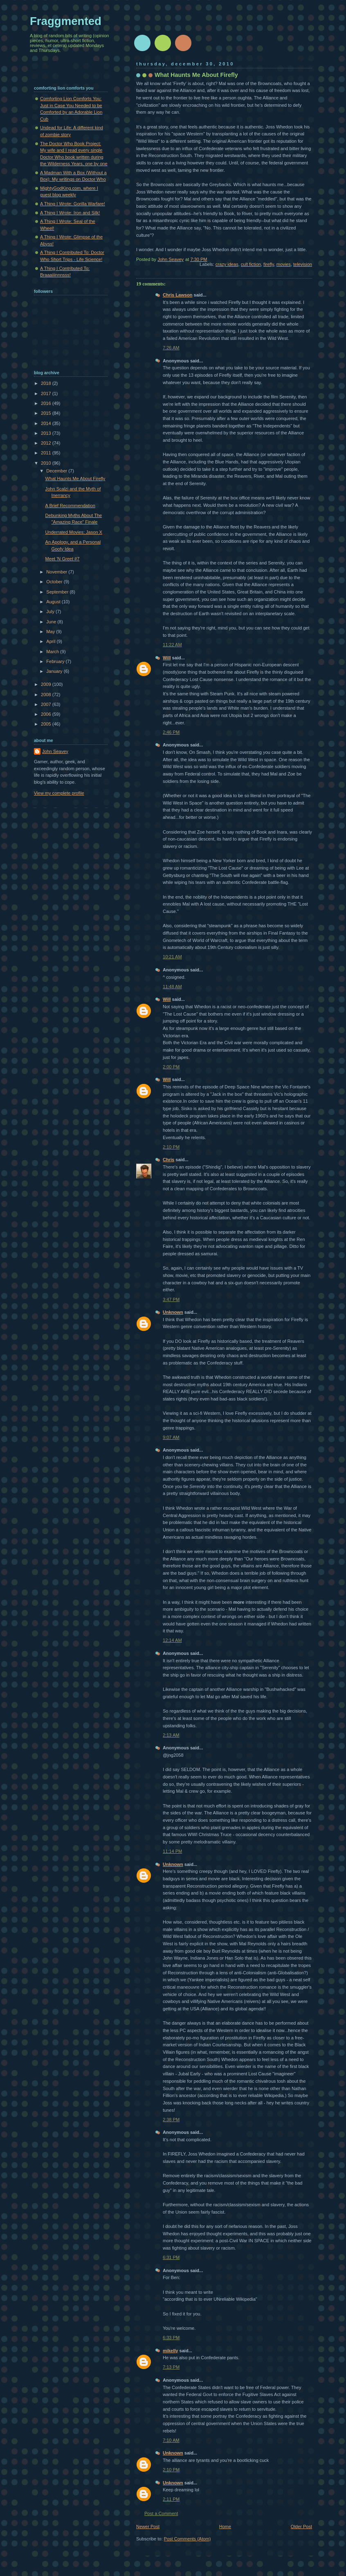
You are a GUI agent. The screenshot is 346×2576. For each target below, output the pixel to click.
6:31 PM (171, 2257)
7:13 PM (171, 2367)
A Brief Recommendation (70, 505)
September (58, 591)
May (51, 631)
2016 (46, 403)
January (54, 671)
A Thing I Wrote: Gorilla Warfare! (72, 203)
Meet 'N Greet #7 (62, 558)
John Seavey (55, 751)
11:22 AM (172, 644)
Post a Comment (161, 2513)
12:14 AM (172, 1640)
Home (225, 2526)
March (53, 651)
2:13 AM (171, 1735)
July (51, 611)
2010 (46, 463)
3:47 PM (171, 1299)
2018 (46, 383)
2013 (46, 433)
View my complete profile (59, 793)
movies (283, 264)
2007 (46, 704)
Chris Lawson (177, 294)
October (54, 581)
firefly (268, 264)
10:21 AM (172, 956)
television (302, 264)
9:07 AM (171, 1437)
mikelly (170, 2350)
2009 (46, 684)
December (57, 470)
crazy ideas (227, 264)
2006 (46, 714)
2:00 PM (171, 1066)
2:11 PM (171, 2499)
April (51, 641)
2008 (46, 694)
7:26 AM (171, 347)
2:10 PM (171, 1146)
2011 (46, 452)
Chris (168, 1159)
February (55, 661)
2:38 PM (171, 2119)
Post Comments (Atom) (187, 2538)
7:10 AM (171, 2440)
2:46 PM (171, 732)
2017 (46, 393)
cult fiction (251, 264)
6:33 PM (171, 2337)
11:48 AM (172, 986)
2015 (46, 413)
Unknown (173, 1312)
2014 (46, 423)
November (57, 571)
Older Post (301, 2526)
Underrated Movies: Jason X (73, 532)
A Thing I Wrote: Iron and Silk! (70, 212)
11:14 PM (172, 1851)
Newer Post (148, 2526)
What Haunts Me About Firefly (75, 478)
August (53, 601)
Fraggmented (65, 21)
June (51, 621)
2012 (46, 443)
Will (167, 657)
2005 (46, 724)
